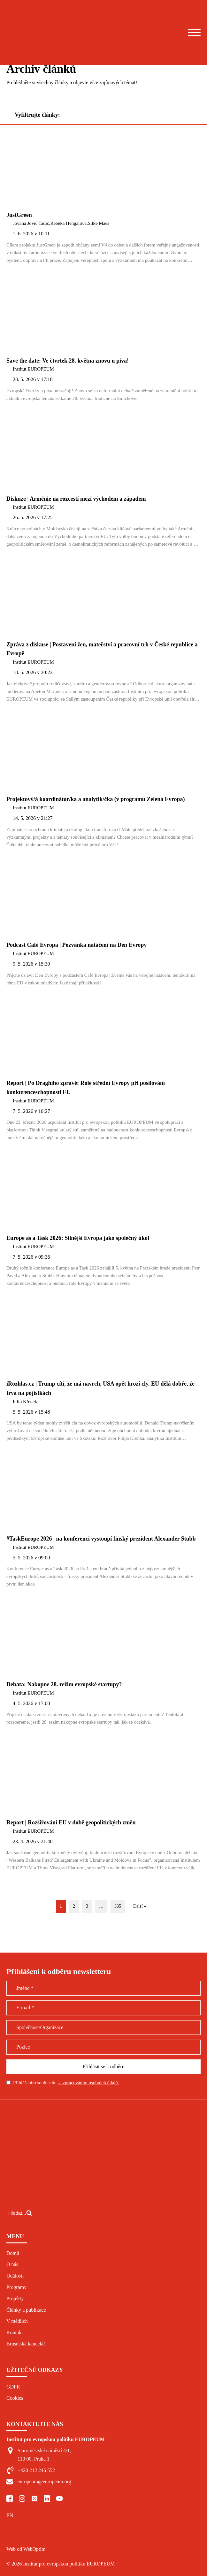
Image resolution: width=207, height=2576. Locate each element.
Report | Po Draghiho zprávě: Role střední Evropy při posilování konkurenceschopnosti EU (85, 1087)
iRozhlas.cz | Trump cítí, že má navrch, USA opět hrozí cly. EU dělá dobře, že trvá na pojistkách (100, 1388)
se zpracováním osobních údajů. (88, 2082)
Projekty (15, 2298)
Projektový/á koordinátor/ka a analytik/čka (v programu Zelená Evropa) (96, 799)
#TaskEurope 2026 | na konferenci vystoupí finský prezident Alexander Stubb (101, 1538)
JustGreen (19, 215)
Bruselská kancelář (25, 2343)
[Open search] (20, 2213)
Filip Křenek (25, 1401)
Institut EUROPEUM (33, 369)
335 (117, 1906)
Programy (16, 2287)
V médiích (17, 2321)
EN (9, 2515)
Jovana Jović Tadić (31, 223)
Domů (12, 2253)
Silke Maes (98, 223)
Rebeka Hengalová (68, 223)
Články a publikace (26, 2310)
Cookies (14, 2398)
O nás (12, 2264)
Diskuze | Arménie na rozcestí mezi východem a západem (76, 499)
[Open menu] (194, 32)
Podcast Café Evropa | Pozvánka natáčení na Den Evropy (76, 945)
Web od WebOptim (25, 2549)
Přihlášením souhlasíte (66, 2082)
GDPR (13, 2386)
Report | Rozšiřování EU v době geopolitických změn (70, 1822)
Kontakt (14, 2332)
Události (15, 2275)
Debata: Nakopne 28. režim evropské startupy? (64, 1684)
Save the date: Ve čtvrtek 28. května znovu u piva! (67, 360)
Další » (139, 1906)
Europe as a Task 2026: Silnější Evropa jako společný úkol (77, 1238)
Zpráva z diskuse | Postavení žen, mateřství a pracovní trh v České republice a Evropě (102, 649)
